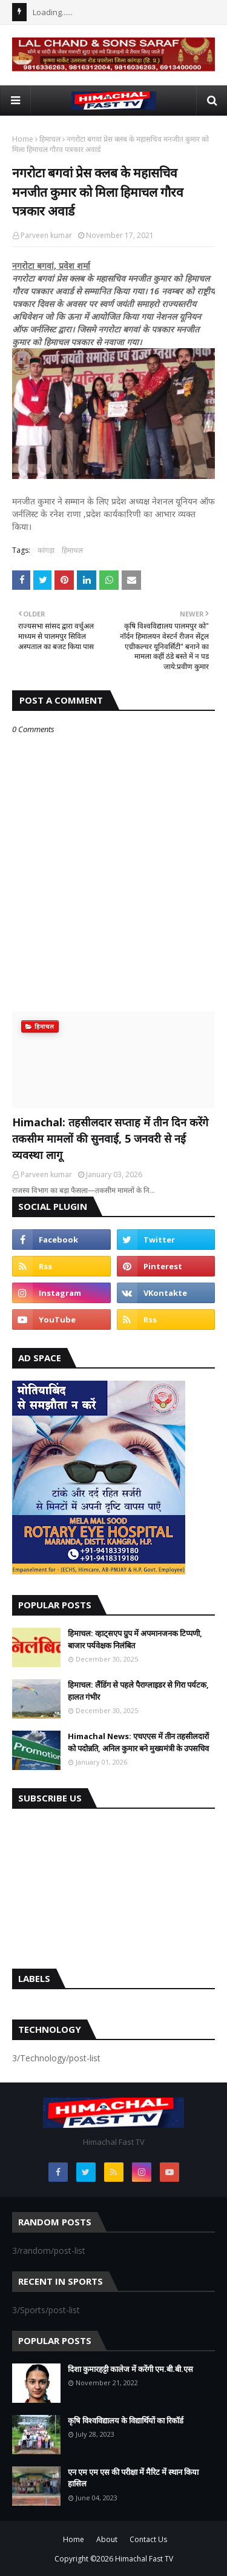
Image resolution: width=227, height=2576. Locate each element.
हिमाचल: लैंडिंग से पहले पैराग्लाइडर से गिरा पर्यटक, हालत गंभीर (138, 1690)
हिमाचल (50, 139)
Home (22, 139)
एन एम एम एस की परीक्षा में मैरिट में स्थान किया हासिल (133, 2477)
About (106, 2539)
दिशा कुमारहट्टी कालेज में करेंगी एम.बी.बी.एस (130, 2368)
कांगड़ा (46, 550)
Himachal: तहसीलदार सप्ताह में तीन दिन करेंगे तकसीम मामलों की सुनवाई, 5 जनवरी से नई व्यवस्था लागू (110, 1138)
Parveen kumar (46, 235)
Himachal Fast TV (144, 2559)
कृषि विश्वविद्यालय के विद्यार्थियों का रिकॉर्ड (125, 2420)
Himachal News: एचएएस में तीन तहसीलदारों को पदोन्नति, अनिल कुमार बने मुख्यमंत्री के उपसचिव (138, 1742)
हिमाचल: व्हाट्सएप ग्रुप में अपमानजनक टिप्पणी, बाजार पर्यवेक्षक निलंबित (135, 1639)
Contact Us (148, 2539)
